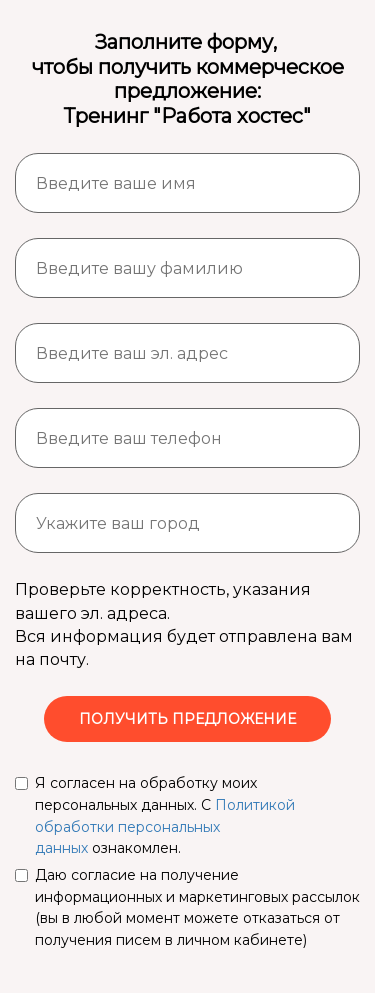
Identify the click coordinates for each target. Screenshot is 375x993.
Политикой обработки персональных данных (165, 826)
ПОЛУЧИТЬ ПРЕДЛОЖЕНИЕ (187, 719)
